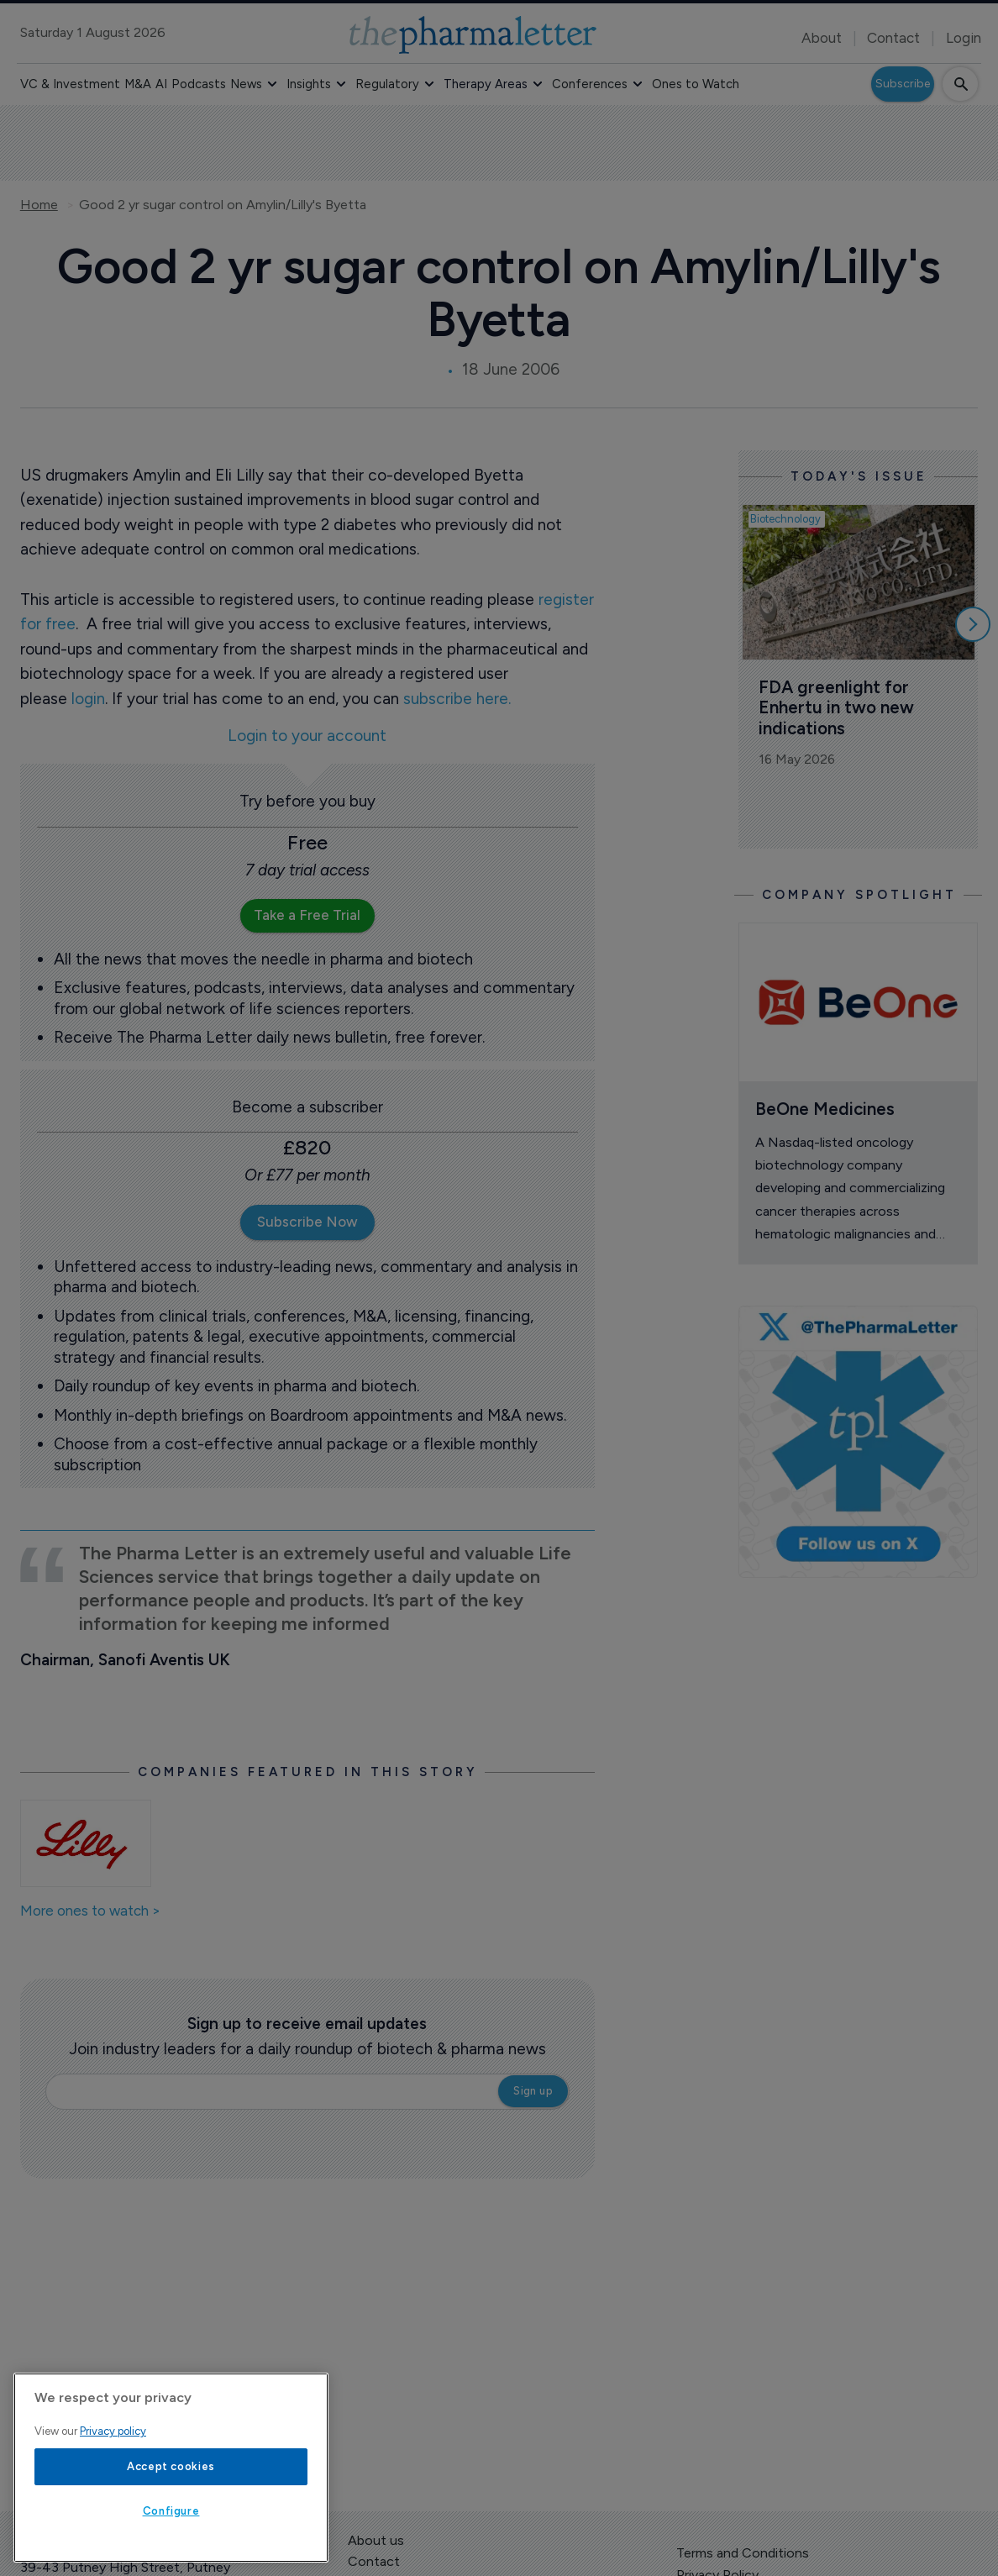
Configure (171, 2511)
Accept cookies (171, 2466)
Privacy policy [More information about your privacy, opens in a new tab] (113, 2431)
